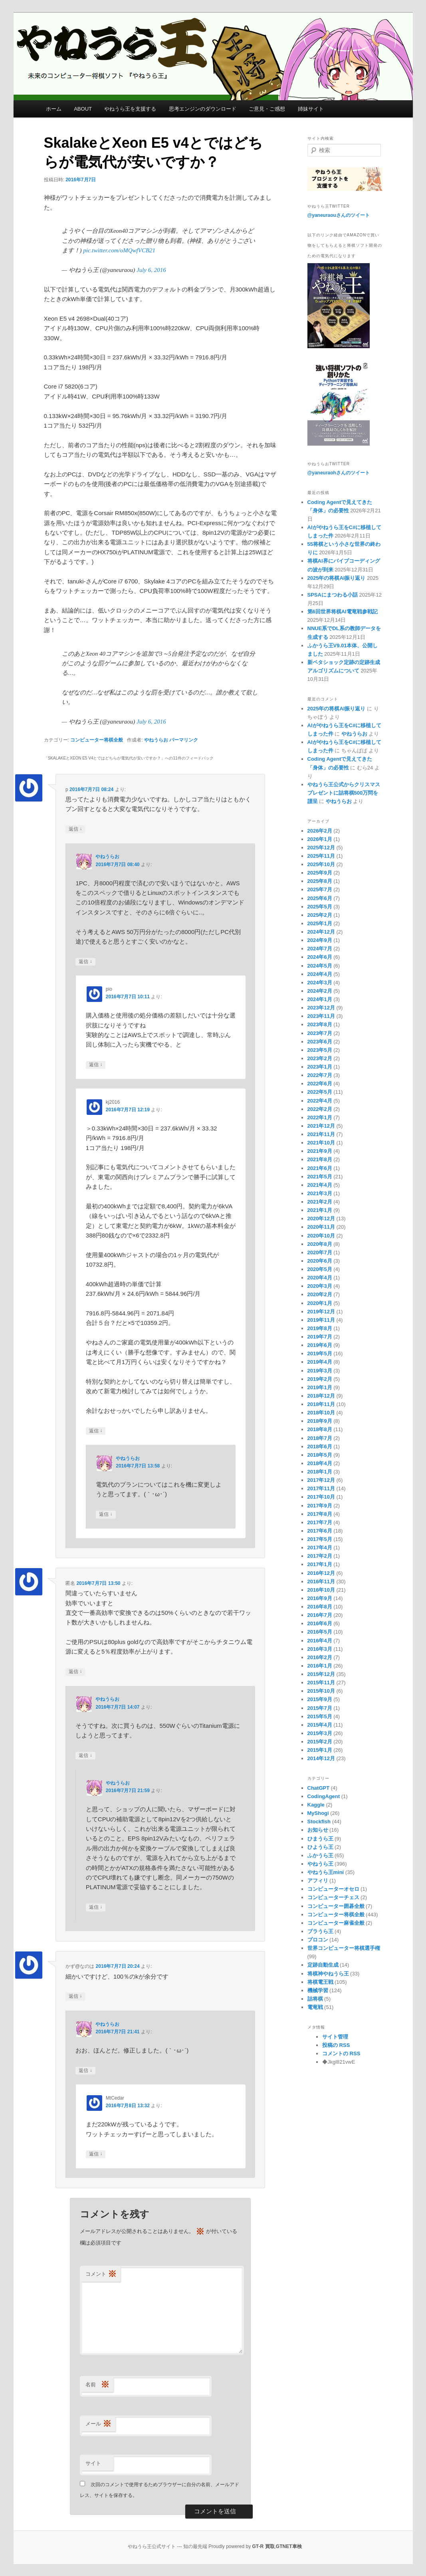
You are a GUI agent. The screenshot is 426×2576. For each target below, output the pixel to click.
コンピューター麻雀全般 (336, 1923)
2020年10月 (321, 1236)
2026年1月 (319, 839)
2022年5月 (319, 1092)
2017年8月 (319, 1514)
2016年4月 (319, 1641)
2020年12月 (321, 1219)
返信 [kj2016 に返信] (95, 1431)
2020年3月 (319, 1286)
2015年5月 (319, 1716)
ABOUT (83, 109)
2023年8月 (319, 1024)
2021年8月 (319, 1159)
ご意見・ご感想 (267, 109)
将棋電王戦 (320, 1982)
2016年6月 (319, 1623)
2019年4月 (319, 1362)
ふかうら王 (320, 1855)
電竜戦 (315, 2007)
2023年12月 (321, 1008)
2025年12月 (321, 848)
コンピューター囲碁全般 (336, 1906)
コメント (101, 2274)
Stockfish (319, 1821)
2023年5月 (319, 1050)
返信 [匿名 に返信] (75, 1672)
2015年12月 (321, 1674)
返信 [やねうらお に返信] (85, 962)
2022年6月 (319, 1084)
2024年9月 (319, 940)
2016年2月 (319, 1657)
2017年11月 (321, 1488)
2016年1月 (319, 1666)
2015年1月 (319, 1750)
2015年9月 (319, 1699)
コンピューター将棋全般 (96, 740)
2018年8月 (319, 1429)
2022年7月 (319, 1075)
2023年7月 (319, 1033)
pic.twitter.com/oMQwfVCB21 (119, 250)
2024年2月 (319, 991)
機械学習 (317, 1990)
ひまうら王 (320, 1839)
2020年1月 (319, 1303)
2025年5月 (319, 907)
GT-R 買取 (263, 2546)
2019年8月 (319, 1328)
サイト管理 (335, 2037)
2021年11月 (321, 1134)
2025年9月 (319, 873)
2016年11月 (321, 1581)
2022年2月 (319, 1109)
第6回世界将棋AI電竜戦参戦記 (342, 612)
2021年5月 (319, 1177)
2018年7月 (319, 1438)
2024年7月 (319, 949)
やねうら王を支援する (130, 109)
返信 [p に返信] (75, 829)
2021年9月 (319, 1151)
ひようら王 (320, 1847)
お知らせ (317, 1830)
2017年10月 (321, 1497)
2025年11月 (321, 856)
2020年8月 (319, 1244)
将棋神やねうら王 (328, 1974)
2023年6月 (319, 1042)
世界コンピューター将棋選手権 (343, 1948)
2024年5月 (319, 966)
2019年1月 (319, 1387)
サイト (93, 2463)
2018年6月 (319, 1447)
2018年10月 (321, 1413)
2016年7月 (319, 1615)
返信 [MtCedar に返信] (95, 2154)
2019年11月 (321, 1320)
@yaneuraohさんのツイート (338, 473)
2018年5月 (319, 1455)
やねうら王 (320, 1864)
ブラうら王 (320, 1931)
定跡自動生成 (323, 1965)
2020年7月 (319, 1252)
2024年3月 (319, 983)
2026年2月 (319, 831)
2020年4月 (319, 1278)
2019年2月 (319, 1379)
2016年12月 (321, 1573)
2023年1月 (319, 1067)
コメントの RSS (341, 2053)
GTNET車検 (289, 2546)
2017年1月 (319, 1564)
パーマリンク (183, 740)
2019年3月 (319, 1371)
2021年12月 (321, 1126)
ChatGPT (318, 1788)
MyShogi (318, 1813)
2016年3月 (319, 1649)
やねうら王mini (325, 1872)
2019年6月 (319, 1345)
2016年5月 (319, 1632)
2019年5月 (319, 1353)
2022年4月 (319, 1101)
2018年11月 (321, 1404)
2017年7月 (319, 1522)
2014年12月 (321, 1758)
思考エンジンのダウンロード (202, 109)
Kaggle (316, 1805)
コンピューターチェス (333, 1897)
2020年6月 (319, 1261)
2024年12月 (321, 932)
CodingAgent (323, 1796)
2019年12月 (321, 1312)
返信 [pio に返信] (95, 1065)
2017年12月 (321, 1480)
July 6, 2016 (151, 270)
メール (98, 2424)
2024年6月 (319, 957)
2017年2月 (319, 1556)
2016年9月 (319, 1598)
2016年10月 (321, 1590)
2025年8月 (319, 881)
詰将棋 (315, 1999)
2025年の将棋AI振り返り (336, 578)
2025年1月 (319, 923)
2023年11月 (321, 1016)
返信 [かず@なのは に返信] (75, 1996)
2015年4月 (319, 1725)
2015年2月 (319, 1742)
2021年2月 (319, 1202)
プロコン (317, 1940)
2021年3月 (319, 1193)
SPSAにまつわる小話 (332, 595)
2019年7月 (319, 1337)
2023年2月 (319, 1058)
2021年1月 (319, 1210)
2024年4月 (319, 974)
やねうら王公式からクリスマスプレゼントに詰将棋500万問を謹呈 (343, 792)
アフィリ (317, 1881)
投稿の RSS (336, 2045)
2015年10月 (321, 1691)
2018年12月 (321, 1396)
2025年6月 (319, 898)
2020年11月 (321, 1227)
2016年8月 (319, 1607)
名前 (97, 2385)
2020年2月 (319, 1294)
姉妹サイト (311, 109)
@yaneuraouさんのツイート (338, 215)
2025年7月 (319, 889)
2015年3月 (319, 1733)
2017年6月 (319, 1531)
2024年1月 (319, 999)
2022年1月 (319, 1117)
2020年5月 (319, 1269)
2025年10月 (321, 864)
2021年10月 (321, 1143)
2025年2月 (319, 915)
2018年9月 (319, 1421)
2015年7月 (319, 1708)
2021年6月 (319, 1168)
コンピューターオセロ (333, 1889)
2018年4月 (319, 1463)
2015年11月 (321, 1683)
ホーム (53, 109)
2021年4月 (319, 1185)
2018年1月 (319, 1472)
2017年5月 (319, 1539)
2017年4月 (319, 1548)
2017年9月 (319, 1506)
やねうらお (156, 740)
